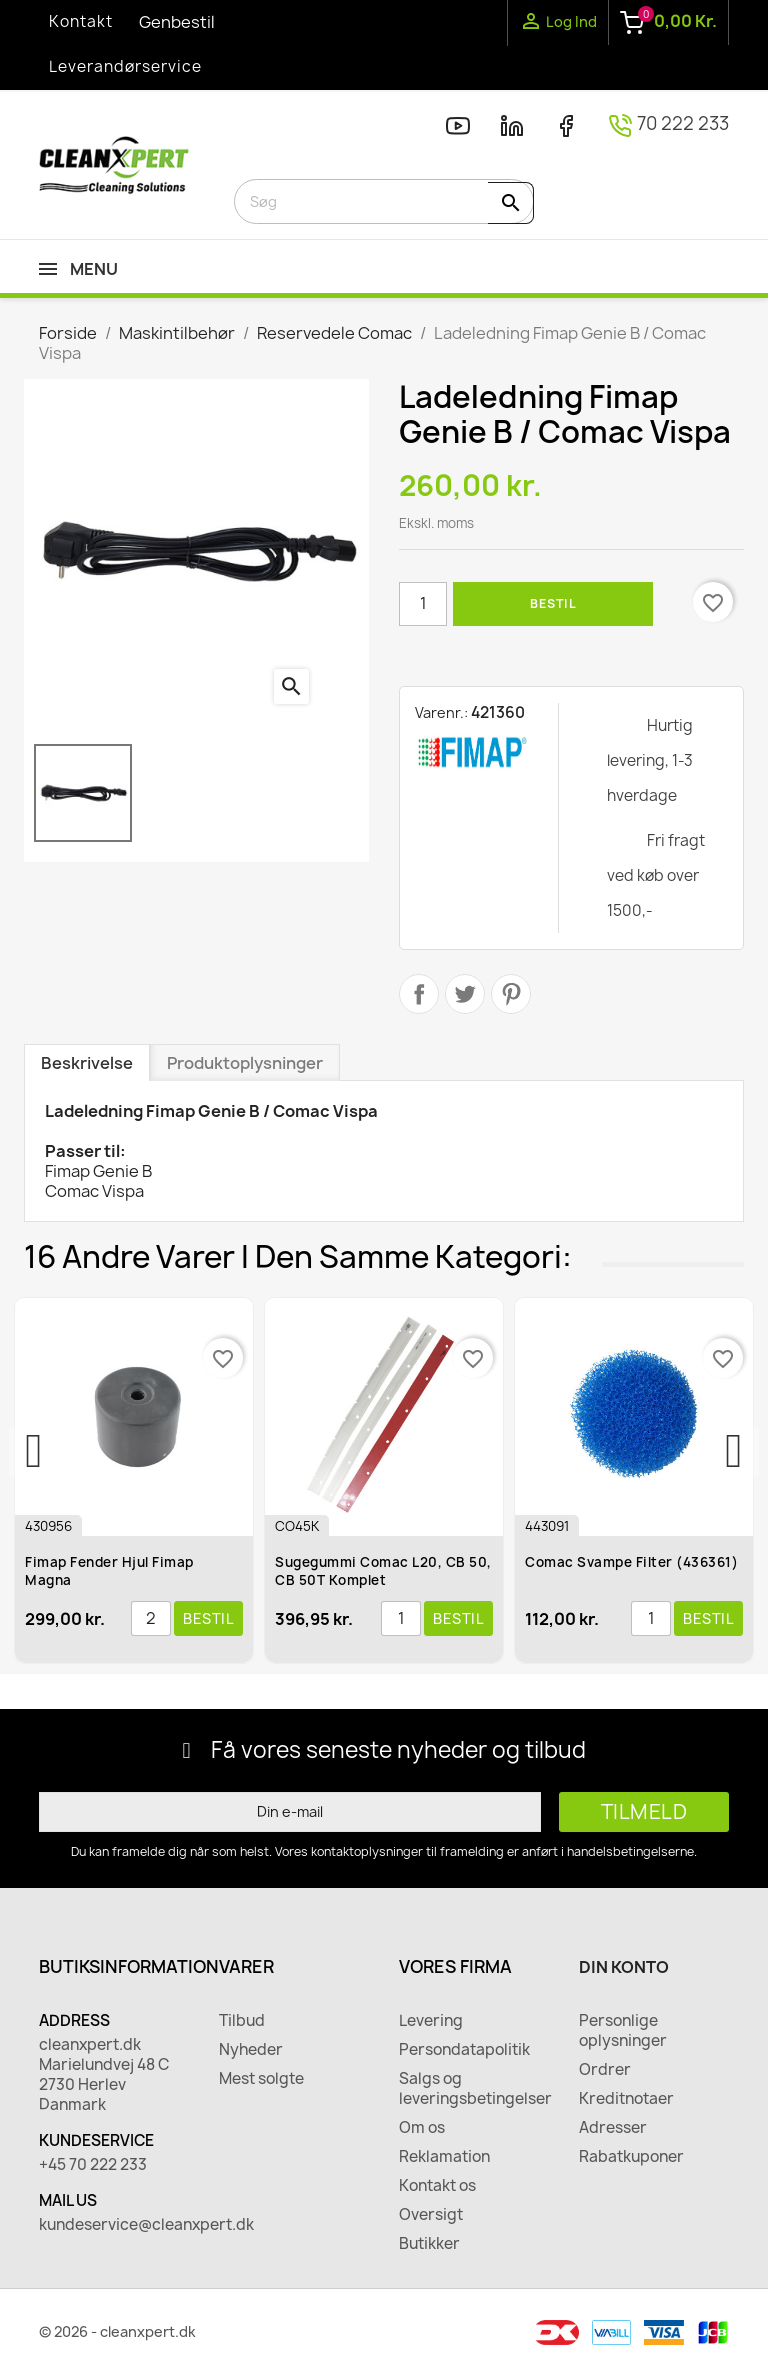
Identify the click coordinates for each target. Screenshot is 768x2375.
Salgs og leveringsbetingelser (474, 2089)
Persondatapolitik (464, 2050)
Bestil (553, 603)
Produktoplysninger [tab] (245, 1063)
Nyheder (251, 2050)
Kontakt (81, 21)
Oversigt (431, 2215)
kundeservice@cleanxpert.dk (114, 2225)
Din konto (624, 1967)
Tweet (465, 994)
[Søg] (384, 201)
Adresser (613, 2128)
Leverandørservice (125, 66)
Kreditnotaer (626, 2099)
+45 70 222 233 (93, 2165)
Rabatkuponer (631, 2157)
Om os (422, 2128)
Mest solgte (261, 2079)
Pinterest (511, 994)
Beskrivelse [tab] (87, 1063)
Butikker (429, 2244)
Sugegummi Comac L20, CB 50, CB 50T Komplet (387, 1571)
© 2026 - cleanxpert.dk (117, 2331)
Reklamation (444, 2157)
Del (419, 994)
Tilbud (242, 2021)
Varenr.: (441, 712)
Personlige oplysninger (623, 2031)
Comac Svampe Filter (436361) (635, 1562)
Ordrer (605, 2070)
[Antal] (423, 604)
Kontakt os (437, 2186)
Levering (431, 2021)
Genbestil (177, 22)
